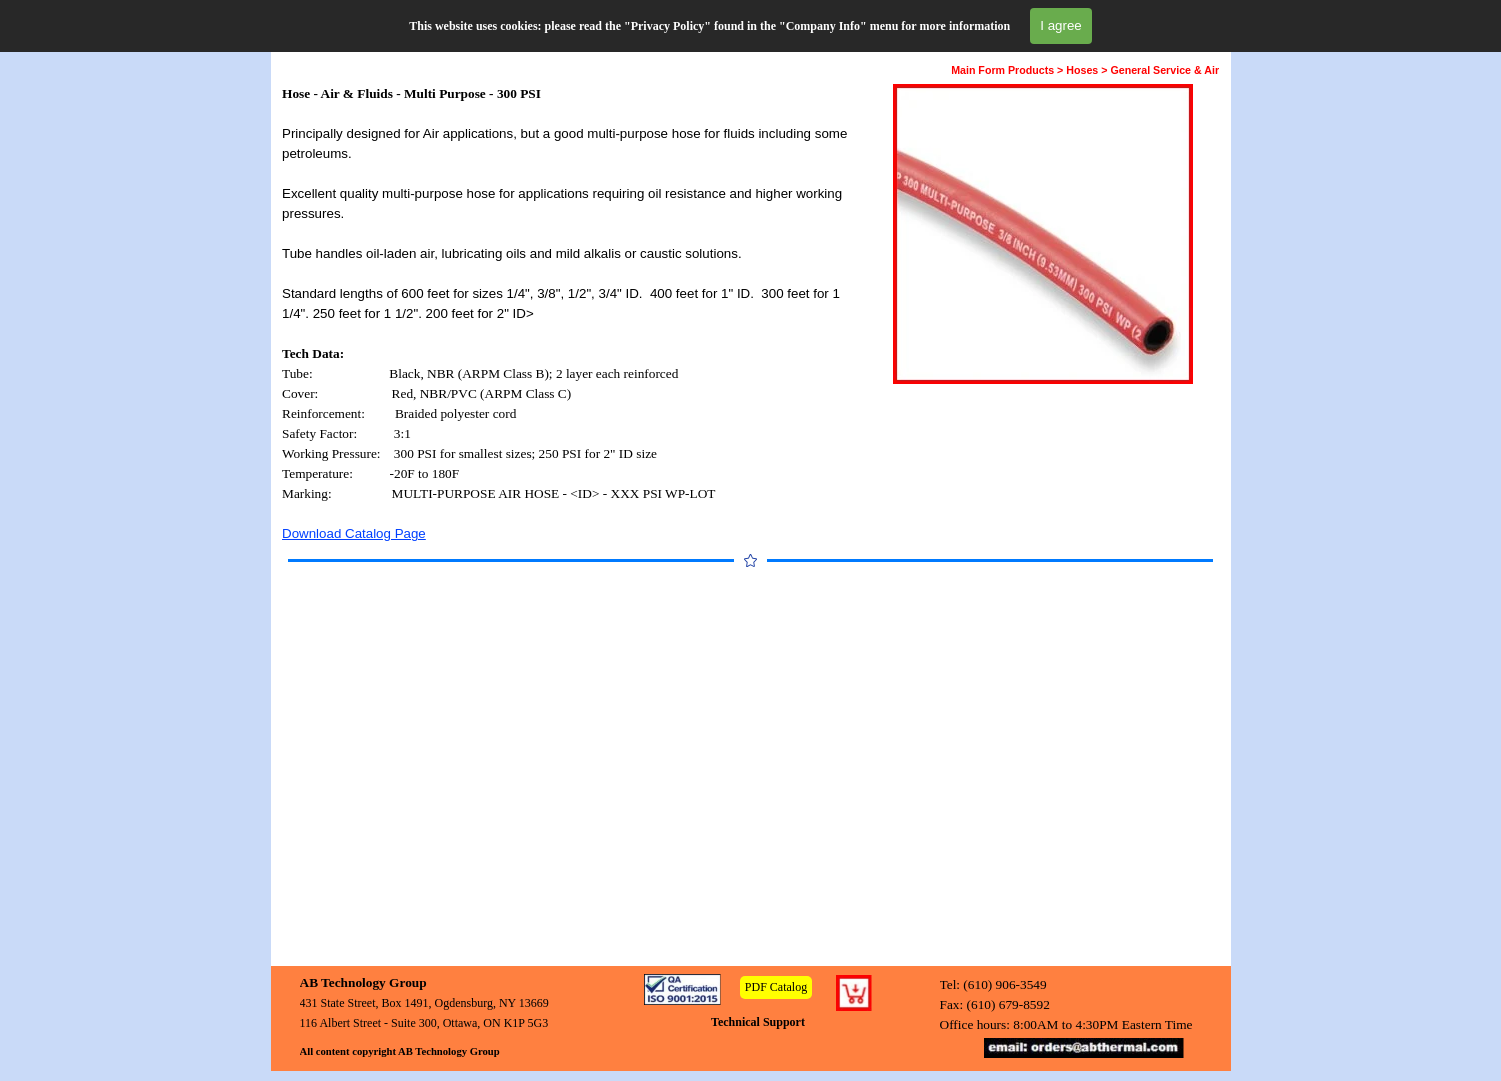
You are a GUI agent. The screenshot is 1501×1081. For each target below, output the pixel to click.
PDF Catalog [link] (776, 987)
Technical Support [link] (758, 1022)
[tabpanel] (569, 314)
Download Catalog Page (354, 533)
